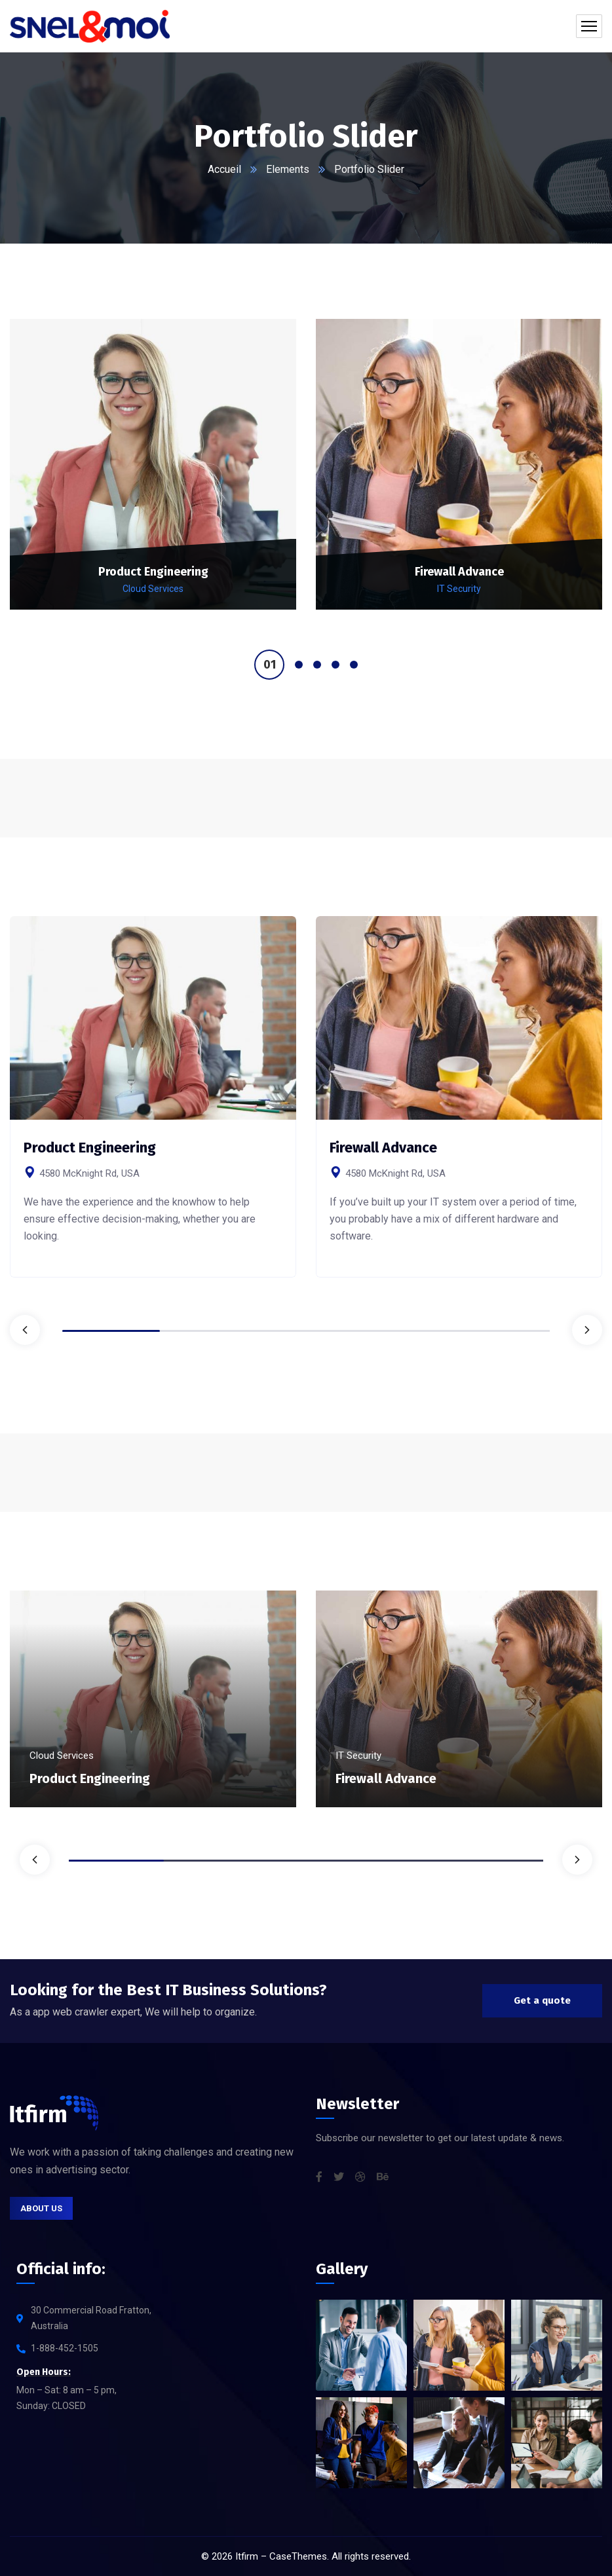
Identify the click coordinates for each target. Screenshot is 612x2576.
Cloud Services (153, 588)
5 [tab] (354, 665)
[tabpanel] (153, 476)
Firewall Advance (459, 571)
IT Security (459, 588)
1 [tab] (269, 665)
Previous (25, 1330)
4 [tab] (335, 665)
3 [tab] (317, 665)
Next (587, 1330)
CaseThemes (298, 2556)
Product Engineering (153, 571)
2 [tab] (299, 665)
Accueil (224, 169)
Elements (287, 169)
